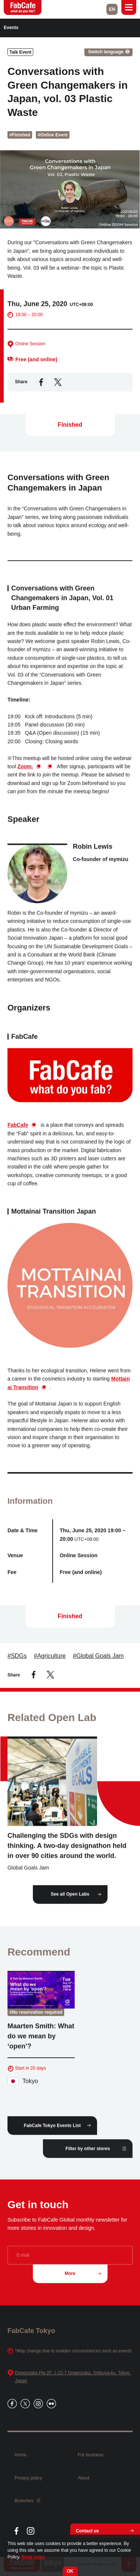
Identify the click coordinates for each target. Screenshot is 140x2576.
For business (90, 2454)
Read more (33, 2557)
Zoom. (25, 772)
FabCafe (17, 1130)
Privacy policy (28, 2478)
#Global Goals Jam (98, 1661)
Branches (27, 2500)
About (83, 2478)
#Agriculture (50, 1661)
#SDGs (17, 1661)
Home (21, 2454)
